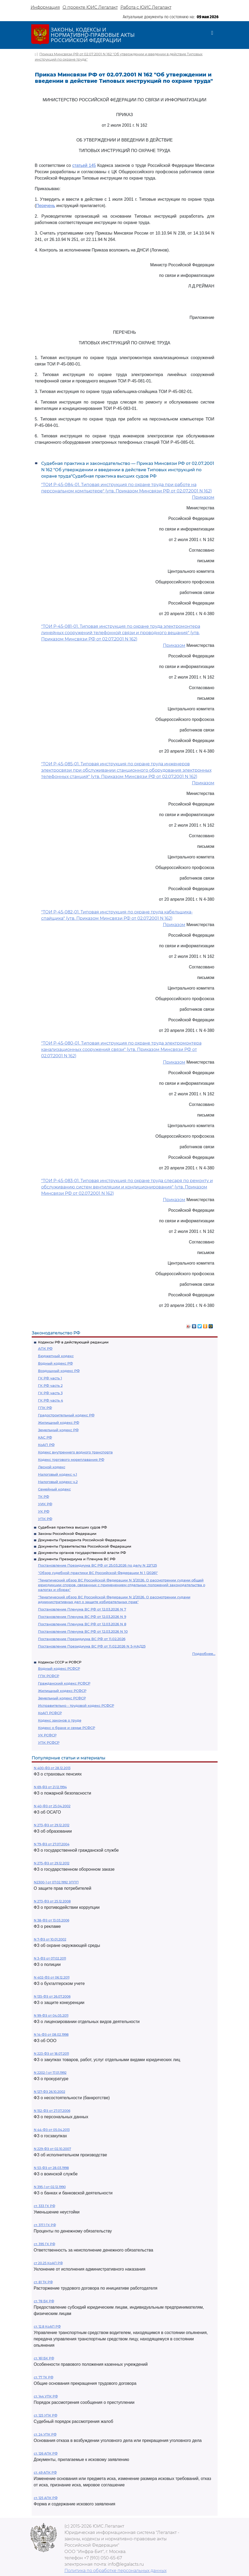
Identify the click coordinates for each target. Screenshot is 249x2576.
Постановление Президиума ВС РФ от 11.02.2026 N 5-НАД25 (91, 1646)
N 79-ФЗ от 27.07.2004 (51, 1844)
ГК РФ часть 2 (50, 1385)
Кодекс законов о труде (59, 1720)
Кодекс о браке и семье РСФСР (66, 1728)
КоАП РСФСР (50, 1713)
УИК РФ (45, 1504)
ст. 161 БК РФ (44, 2358)
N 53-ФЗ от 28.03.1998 (51, 2168)
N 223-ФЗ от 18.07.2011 (51, 2054)
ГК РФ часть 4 (50, 1400)
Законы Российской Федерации (67, 1533)
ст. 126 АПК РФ (46, 2453)
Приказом (203, 497)
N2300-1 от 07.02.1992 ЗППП (56, 1882)
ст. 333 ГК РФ (44, 2206)
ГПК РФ (45, 1408)
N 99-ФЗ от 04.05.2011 (51, 2015)
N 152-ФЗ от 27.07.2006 (52, 2111)
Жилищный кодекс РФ (58, 1422)
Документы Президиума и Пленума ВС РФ (76, 1559)
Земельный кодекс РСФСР (62, 1698)
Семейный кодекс (54, 1489)
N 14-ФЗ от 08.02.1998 (51, 2035)
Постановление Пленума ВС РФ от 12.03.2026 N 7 (82, 1609)
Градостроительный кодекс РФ (66, 1415)
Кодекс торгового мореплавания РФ (71, 1459)
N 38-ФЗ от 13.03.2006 (51, 1920)
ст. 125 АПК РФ (46, 2498)
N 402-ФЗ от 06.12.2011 (51, 1977)
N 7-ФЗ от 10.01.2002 (50, 1939)
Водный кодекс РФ (55, 1363)
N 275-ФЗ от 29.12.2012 (51, 1863)
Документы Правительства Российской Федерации (84, 1546)
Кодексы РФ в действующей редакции (73, 1342)
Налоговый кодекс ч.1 (57, 1474)
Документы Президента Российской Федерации (82, 1540)
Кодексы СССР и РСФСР (59, 1662)
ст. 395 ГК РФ (44, 2244)
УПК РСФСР (48, 1742)
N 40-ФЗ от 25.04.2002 (52, 1806)
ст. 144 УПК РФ (46, 2396)
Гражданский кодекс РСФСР (64, 1683)
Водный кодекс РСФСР (59, 1668)
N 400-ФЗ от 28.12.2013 (52, 1768)
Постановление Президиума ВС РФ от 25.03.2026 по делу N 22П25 (97, 1565)
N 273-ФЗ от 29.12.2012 (51, 1825)
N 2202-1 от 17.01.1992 (50, 2073)
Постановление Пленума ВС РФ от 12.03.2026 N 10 (83, 1631)
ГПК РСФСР (48, 1676)
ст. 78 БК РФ (44, 2301)
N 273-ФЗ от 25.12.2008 (52, 1901)
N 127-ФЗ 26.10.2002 (49, 2092)
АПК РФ (45, 1348)
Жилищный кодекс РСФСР (62, 1691)
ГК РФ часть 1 (50, 1378)
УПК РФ (45, 1519)
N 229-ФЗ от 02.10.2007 (52, 2149)
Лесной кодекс (51, 1467)
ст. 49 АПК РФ (45, 2472)
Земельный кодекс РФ (58, 1430)
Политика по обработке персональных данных (115, 2570)
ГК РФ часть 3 (50, 1393)
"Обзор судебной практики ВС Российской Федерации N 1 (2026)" (98, 1573)
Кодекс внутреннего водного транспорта (75, 1452)
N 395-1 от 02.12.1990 (50, 2187)
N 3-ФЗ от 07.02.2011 (50, 1958)
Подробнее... (203, 1653)
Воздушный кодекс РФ (59, 1371)
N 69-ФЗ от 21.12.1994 (50, 1787)
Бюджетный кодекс (56, 1356)
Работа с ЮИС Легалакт (145, 7)
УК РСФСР (47, 1735)
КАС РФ (45, 1437)
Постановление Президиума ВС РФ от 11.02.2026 (81, 1639)
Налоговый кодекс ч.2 (58, 1482)
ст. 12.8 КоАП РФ (47, 2326)
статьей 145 (84, 165)
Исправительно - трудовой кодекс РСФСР (76, 1705)
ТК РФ (43, 1496)
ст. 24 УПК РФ (45, 2434)
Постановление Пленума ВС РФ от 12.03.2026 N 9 (82, 1616)
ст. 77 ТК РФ (43, 2377)
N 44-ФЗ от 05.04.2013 (52, 2130)
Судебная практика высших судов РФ (72, 1527)
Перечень (45, 205)
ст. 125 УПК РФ (45, 2415)
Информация (45, 7)
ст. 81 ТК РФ (43, 2282)
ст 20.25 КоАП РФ (48, 2263)
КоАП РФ (46, 1445)
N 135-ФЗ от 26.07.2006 (52, 1996)
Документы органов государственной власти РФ (82, 1552)
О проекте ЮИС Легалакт (90, 7)
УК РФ (43, 1511)
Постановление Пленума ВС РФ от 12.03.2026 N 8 (82, 1624)
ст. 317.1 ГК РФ (45, 2225)
